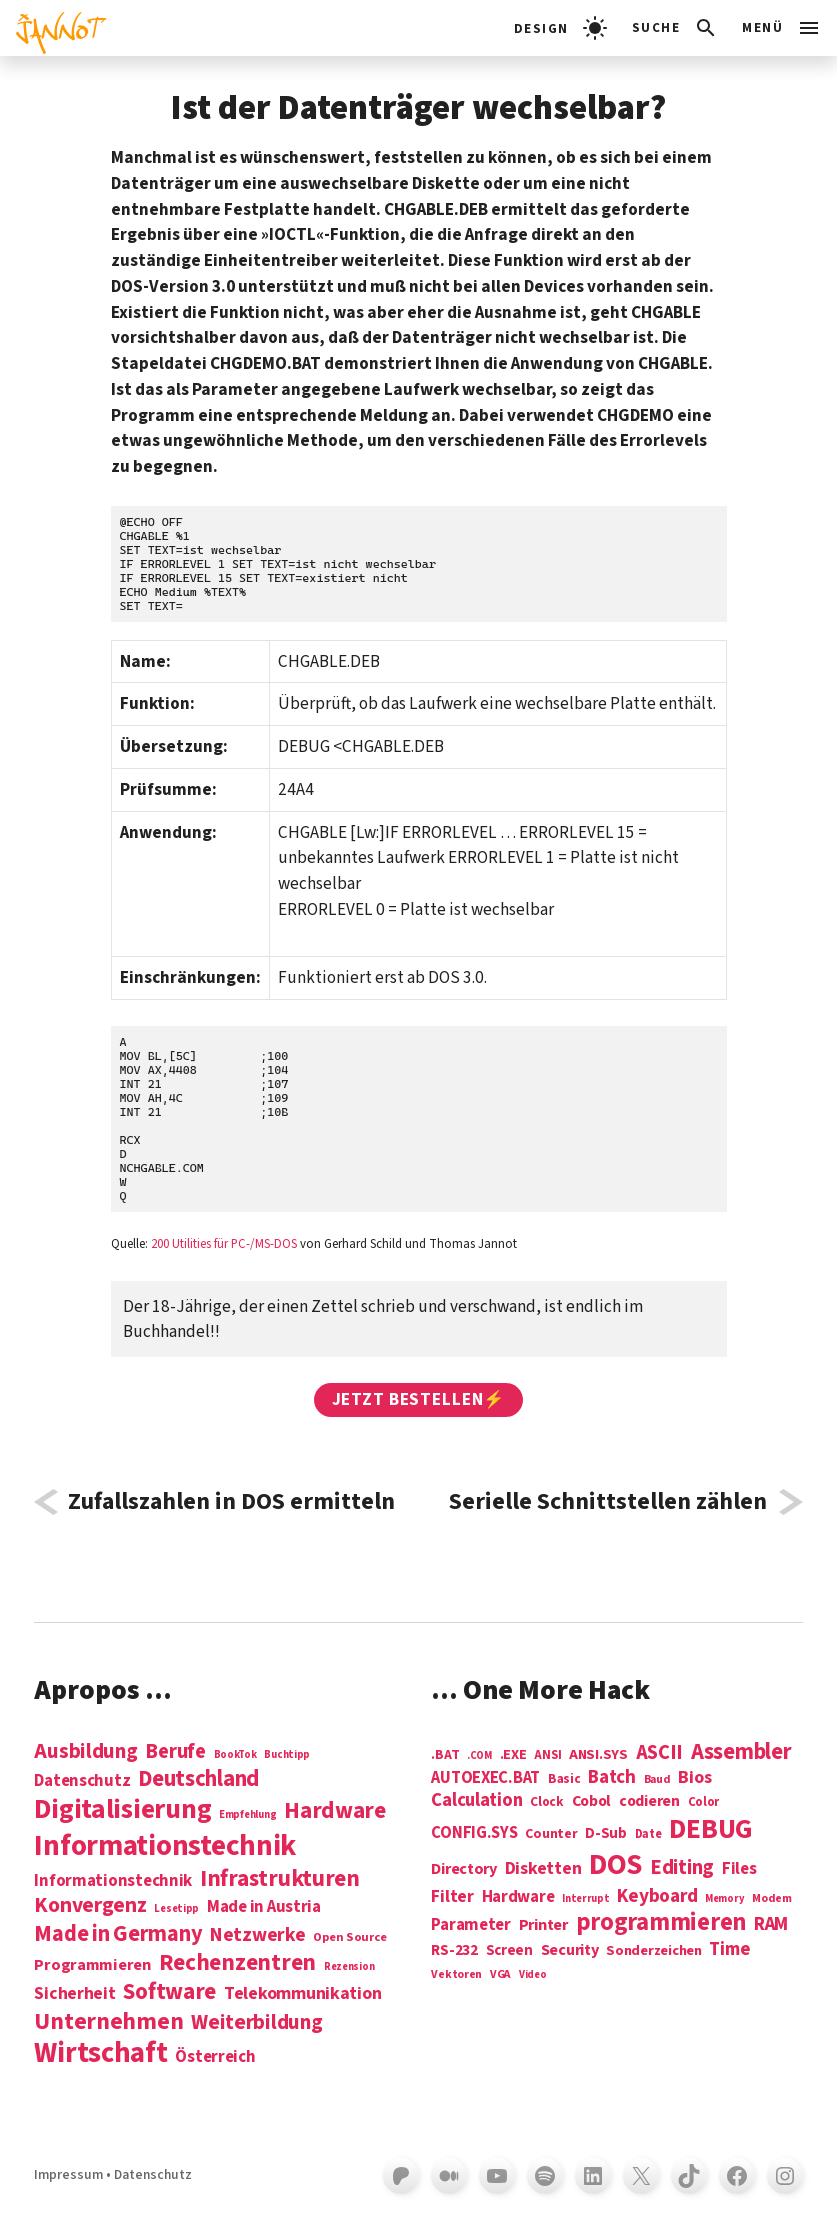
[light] (560, 28)
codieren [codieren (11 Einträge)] (649, 1802)
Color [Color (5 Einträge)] (704, 1803)
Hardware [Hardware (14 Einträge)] (518, 1897)
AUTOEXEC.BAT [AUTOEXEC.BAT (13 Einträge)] (485, 1778)
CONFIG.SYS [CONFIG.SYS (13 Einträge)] (474, 1833)
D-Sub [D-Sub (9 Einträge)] (606, 1834)
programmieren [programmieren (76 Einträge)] (661, 1923)
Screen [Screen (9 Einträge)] (509, 1951)
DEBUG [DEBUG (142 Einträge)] (711, 1830)
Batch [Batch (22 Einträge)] (612, 1778)
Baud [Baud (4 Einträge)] (657, 1780)
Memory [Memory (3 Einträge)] (724, 1898)
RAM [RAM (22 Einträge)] (771, 1925)
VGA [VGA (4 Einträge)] (500, 1975)
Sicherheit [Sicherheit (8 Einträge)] (74, 1994)
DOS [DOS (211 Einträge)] (615, 1865)
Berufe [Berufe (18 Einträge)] (175, 1752)
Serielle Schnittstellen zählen (608, 1502)
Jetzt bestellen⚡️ (419, 1399)
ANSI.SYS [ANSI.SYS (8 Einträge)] (598, 1755)
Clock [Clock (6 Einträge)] (547, 1802)
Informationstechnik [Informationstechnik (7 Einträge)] (113, 1881)
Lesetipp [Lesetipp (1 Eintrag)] (176, 1908)
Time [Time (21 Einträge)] (729, 1949)
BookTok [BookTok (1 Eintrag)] (235, 1754)
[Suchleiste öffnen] (675, 28)
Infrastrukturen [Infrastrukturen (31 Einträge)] (280, 1878)
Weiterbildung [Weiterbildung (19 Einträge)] (257, 2022)
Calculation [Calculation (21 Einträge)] (476, 1800)
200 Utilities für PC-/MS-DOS (224, 1244)
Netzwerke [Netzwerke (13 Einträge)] (258, 1935)
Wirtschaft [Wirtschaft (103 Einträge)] (100, 2054)
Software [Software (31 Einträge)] (169, 1991)
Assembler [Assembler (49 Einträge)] (741, 1752)
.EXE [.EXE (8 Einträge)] (513, 1755)
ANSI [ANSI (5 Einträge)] (547, 1756)
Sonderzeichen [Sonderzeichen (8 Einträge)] (654, 1951)
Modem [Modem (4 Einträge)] (772, 1899)
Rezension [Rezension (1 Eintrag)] (349, 1966)
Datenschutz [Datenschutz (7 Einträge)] (82, 1781)
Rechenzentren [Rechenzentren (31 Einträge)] (238, 1962)
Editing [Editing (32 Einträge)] (682, 1868)
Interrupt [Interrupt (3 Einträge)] (586, 1898)
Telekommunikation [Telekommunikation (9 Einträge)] (302, 1994)
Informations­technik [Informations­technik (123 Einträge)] (165, 1846)
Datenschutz (153, 2174)
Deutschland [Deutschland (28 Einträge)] (198, 1779)
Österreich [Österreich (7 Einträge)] (215, 2057)
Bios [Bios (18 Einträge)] (694, 1778)
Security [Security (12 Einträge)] (570, 1950)
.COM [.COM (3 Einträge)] (479, 1755)
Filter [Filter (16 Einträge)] (452, 1897)
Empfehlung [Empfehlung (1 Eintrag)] (247, 1814)
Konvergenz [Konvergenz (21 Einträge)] (90, 1906)
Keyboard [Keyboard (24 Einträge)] (657, 1896)
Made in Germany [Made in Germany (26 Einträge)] (118, 1934)
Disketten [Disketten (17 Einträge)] (543, 1869)
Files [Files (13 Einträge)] (739, 1869)
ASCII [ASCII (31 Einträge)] (660, 1753)
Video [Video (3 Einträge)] (533, 1974)
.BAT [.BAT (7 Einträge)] (445, 1755)
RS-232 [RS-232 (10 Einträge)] (454, 1950)
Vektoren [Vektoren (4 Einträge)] (456, 1975)
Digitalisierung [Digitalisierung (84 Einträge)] (122, 1810)
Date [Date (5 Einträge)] (648, 1835)
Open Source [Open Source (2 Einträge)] (349, 1938)
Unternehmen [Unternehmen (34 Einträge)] (108, 2021)
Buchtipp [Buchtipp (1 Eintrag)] (287, 1754)
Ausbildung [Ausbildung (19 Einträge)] (85, 1751)
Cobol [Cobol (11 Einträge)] (592, 1802)
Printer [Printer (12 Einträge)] (543, 1925)
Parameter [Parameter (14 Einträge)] (471, 1925)
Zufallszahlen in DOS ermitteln (231, 1502)
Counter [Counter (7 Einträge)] (551, 1834)
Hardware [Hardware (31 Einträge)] (335, 1810)
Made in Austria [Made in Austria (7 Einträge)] (264, 1907)
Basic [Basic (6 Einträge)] (564, 1779)
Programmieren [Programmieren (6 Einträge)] (92, 1965)
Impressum (68, 2174)
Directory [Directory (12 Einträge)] (464, 1869)
